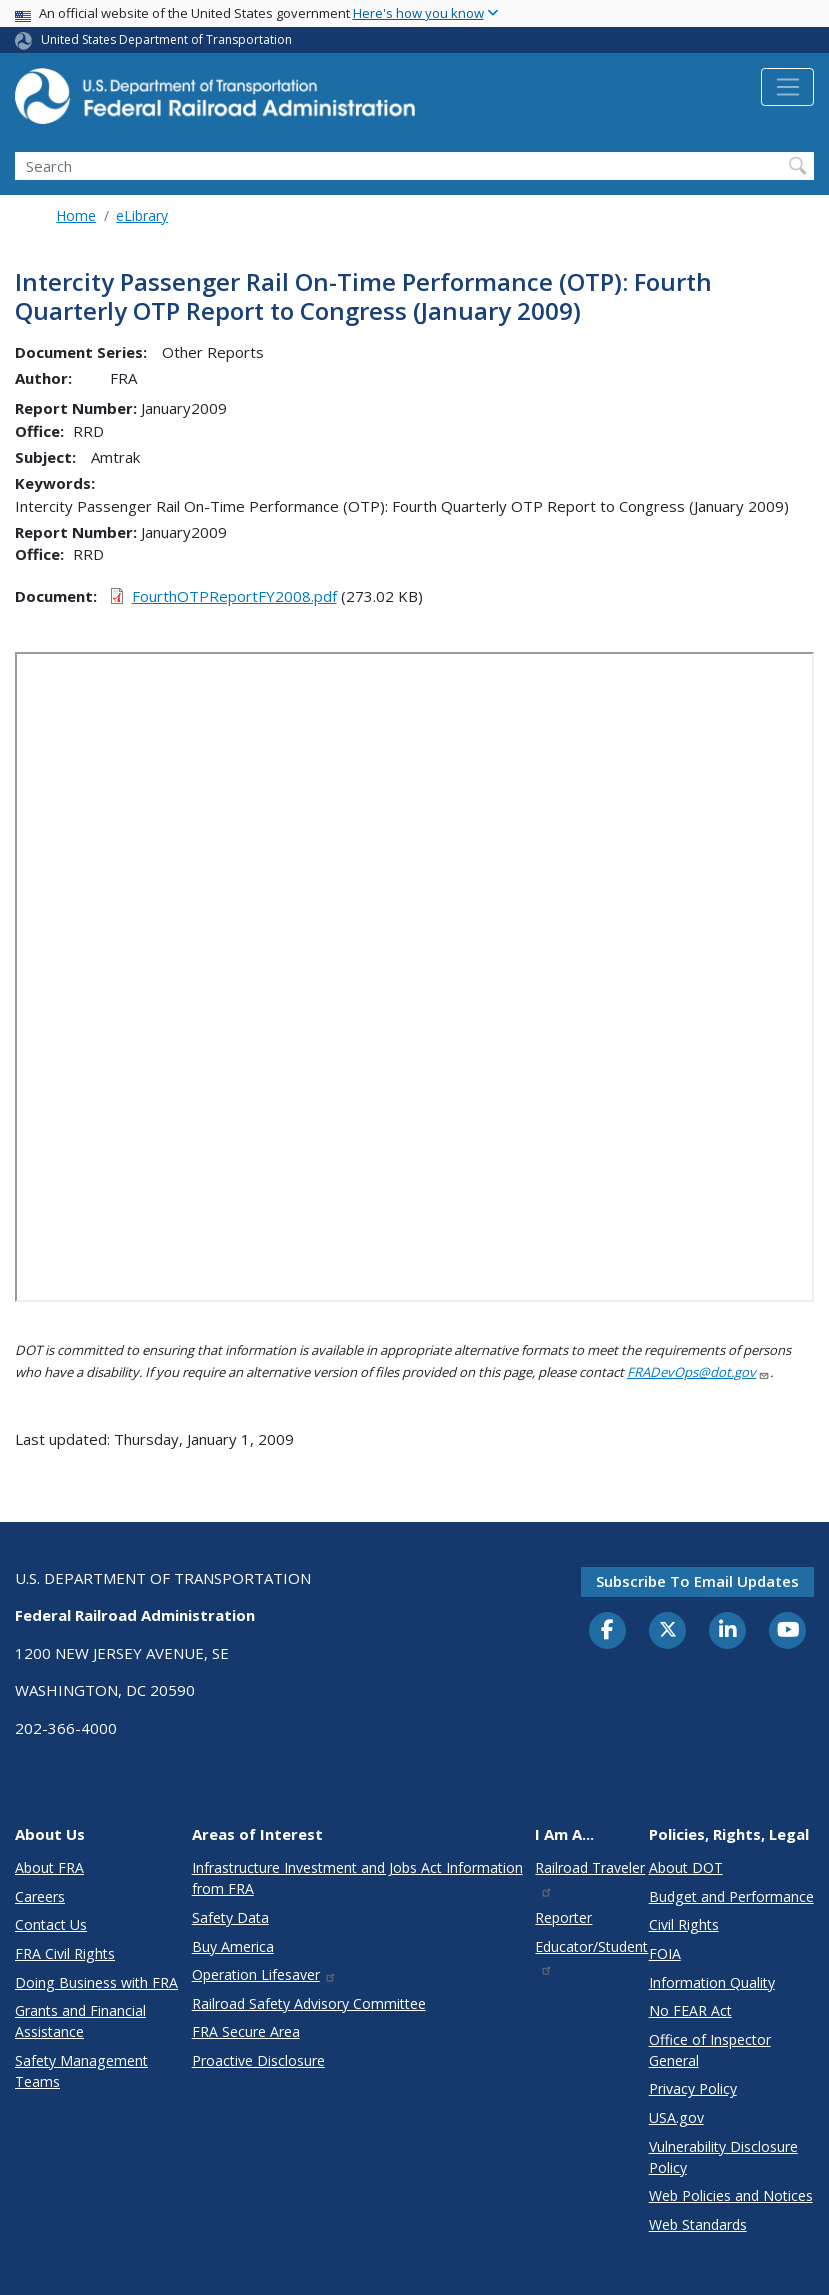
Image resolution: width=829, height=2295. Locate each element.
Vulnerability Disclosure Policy (723, 2157)
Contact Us (51, 1924)
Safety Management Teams (81, 2071)
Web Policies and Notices (731, 2195)
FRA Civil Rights (65, 1953)
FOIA (665, 1953)
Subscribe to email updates (697, 1581)
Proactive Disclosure (258, 2060)
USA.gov (676, 2117)
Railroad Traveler (590, 1877)
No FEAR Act (690, 2010)
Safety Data (230, 1917)
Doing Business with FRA (96, 1982)
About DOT (686, 1867)
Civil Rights (684, 1924)
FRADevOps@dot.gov (698, 1372)
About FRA (49, 1867)
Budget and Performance (731, 1896)
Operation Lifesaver (265, 1974)
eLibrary (142, 215)
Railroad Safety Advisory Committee (309, 2003)
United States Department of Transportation (166, 39)
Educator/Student (591, 1956)
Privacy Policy (693, 2088)
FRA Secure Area (246, 2031)
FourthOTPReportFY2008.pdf (234, 596)
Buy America (233, 1946)
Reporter (563, 1917)
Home (76, 215)
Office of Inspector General (710, 2050)
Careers (40, 1896)
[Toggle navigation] (787, 87)
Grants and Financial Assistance (80, 2021)
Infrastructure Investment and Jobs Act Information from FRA (357, 1878)
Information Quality (712, 1982)
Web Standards (698, 2224)
